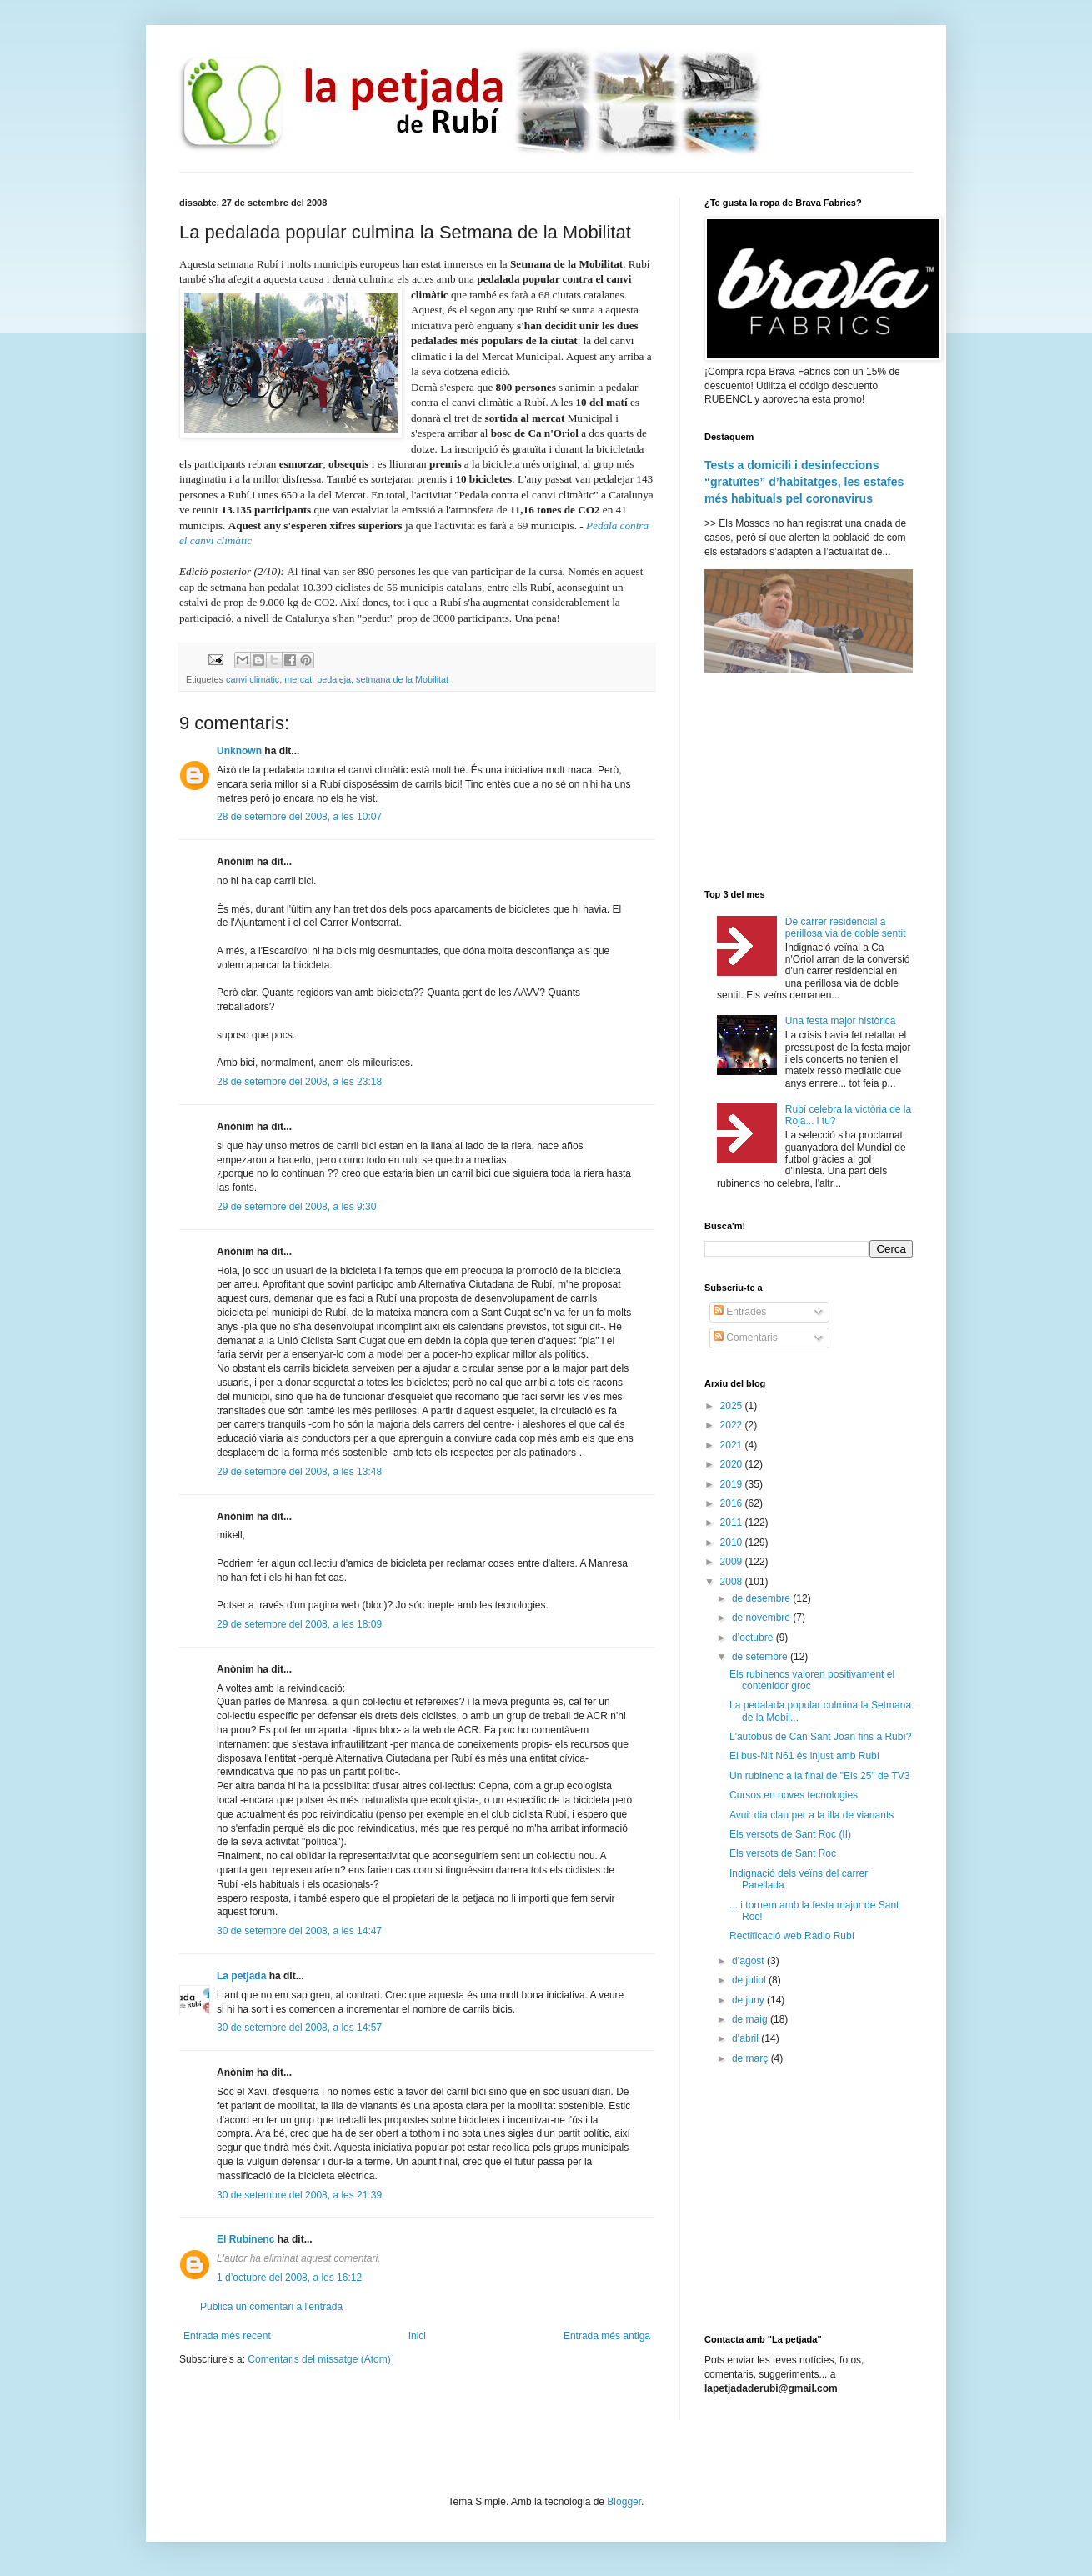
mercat (298, 679)
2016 (732, 1503)
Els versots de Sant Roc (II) (790, 1834)
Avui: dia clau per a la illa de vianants (811, 1815)
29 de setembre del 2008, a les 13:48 (299, 1472)
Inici (417, 2336)
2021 (732, 1445)
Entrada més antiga (607, 2336)
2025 (732, 1406)
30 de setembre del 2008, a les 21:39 (299, 2195)
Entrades (740, 1312)
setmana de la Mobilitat (402, 679)
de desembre (762, 1598)
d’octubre (754, 1637)
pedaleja (334, 679)
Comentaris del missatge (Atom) (319, 2359)
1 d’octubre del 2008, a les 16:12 (289, 2277)
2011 (732, 1522)
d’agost (749, 1961)
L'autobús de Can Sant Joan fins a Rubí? (820, 1737)
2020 (732, 1464)
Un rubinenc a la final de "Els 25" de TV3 (819, 1776)
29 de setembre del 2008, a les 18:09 (299, 1624)
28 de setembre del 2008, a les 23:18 (299, 1082)
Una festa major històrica (840, 1021)
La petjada (241, 1976)
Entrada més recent (227, 2336)
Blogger (624, 2502)
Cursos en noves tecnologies (793, 1795)
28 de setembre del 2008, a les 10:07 (299, 817)
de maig (751, 2019)
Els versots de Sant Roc (782, 1853)
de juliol (750, 1980)
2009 (732, 1562)
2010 (732, 1542)
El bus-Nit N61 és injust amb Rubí (804, 1756)
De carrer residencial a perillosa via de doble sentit (845, 927)
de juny (749, 2000)
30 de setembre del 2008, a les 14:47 (299, 1931)
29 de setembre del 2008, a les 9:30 (296, 1207)
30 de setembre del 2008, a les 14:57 (299, 2027)
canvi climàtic (252, 679)
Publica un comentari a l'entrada (271, 2307)
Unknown (239, 751)
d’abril (746, 2038)
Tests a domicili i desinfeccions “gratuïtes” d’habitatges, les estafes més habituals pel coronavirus (804, 481)
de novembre (762, 1617)
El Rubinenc (245, 2239)
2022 (732, 1425)
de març (751, 2058)
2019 (732, 1484)
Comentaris (746, 1337)
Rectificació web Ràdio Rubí (791, 1936)
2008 (732, 1582)
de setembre (761, 1657)
